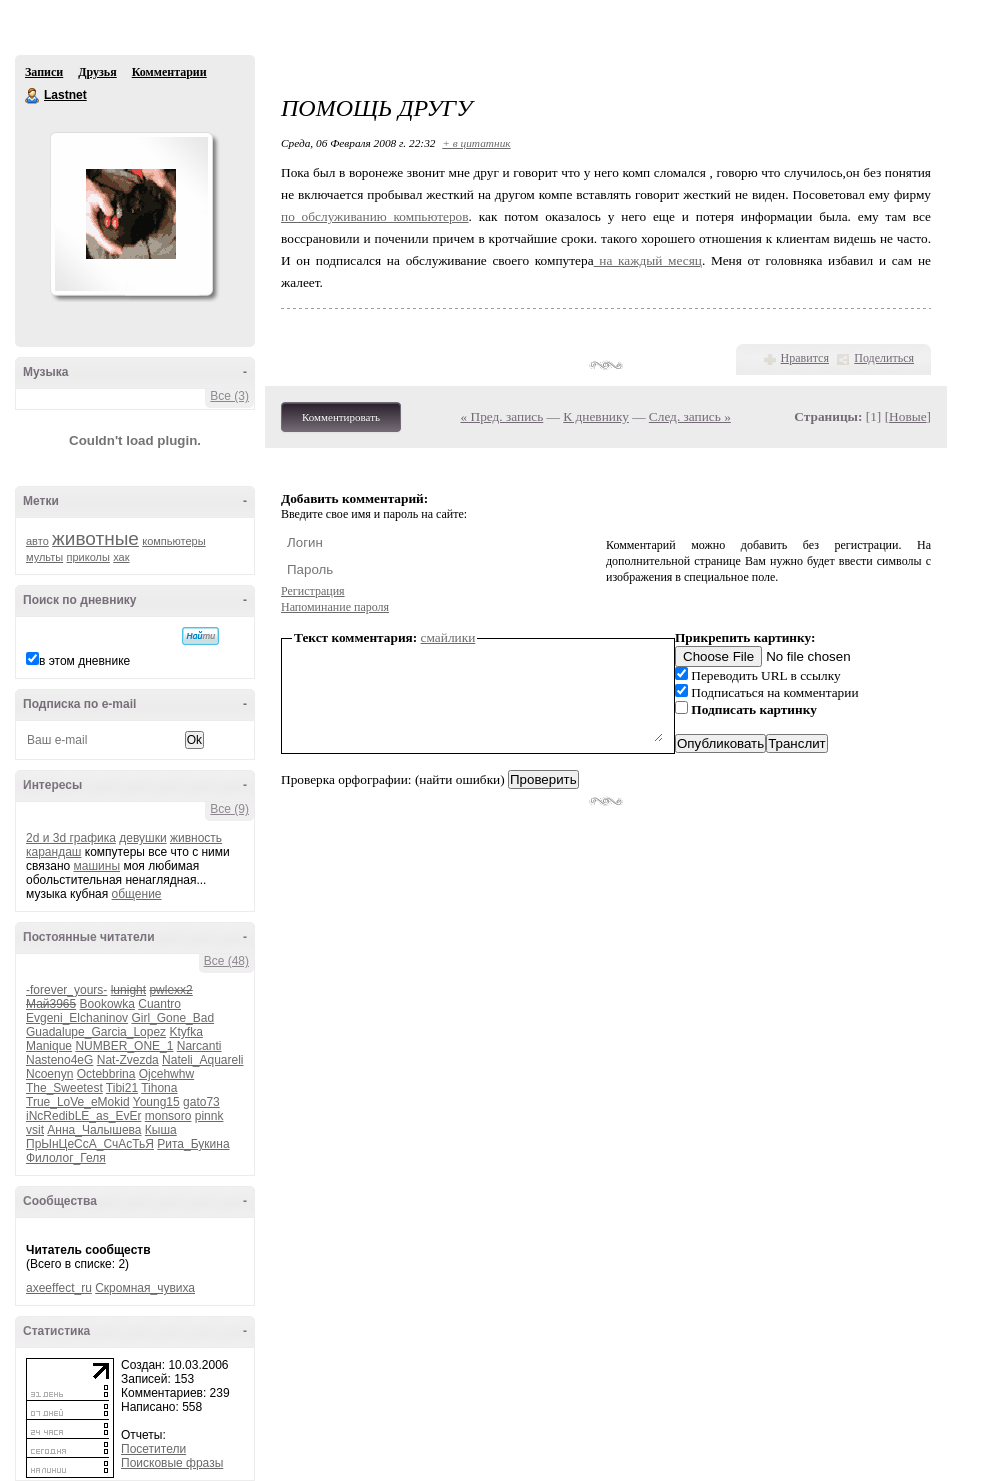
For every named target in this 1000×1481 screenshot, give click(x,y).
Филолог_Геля (66, 1158)
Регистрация (313, 591)
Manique (49, 1046)
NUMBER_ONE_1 (124, 1046)
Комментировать (341, 417)
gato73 (201, 1102)
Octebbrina (106, 1074)
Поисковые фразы (172, 1463)
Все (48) (226, 961)
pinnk (209, 1116)
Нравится (805, 358)
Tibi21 (122, 1088)
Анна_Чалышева (94, 1130)
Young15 (156, 1102)
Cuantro (159, 1004)
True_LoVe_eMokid (78, 1102)
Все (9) (229, 809)
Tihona (159, 1088)
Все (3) (229, 396)
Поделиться (884, 358)
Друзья (97, 72)
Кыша (161, 1130)
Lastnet (33, 96)
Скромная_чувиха (145, 1288)
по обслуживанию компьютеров (375, 216)
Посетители (153, 1449)
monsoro (168, 1116)
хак (121, 557)
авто (37, 541)
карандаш (53, 852)
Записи (44, 72)
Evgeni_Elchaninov (77, 1018)
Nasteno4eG (59, 1060)
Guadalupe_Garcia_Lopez (96, 1032)
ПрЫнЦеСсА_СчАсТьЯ (90, 1144)
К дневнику (596, 416)
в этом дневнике (84, 661)
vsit (35, 1130)
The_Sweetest (64, 1088)
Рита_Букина (193, 1144)
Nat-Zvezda (128, 1060)
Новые (907, 416)
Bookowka (107, 1004)
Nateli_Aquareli (202, 1060)
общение (137, 894)
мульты (44, 557)
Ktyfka (185, 1032)
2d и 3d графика (71, 838)
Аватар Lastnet (131, 214)
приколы (88, 557)
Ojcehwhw (166, 1074)
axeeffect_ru (59, 1288)
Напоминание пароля (335, 607)
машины (97, 866)
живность (196, 838)
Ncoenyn (49, 1074)
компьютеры (173, 541)
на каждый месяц (648, 260)
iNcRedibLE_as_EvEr (83, 1116)
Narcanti (199, 1046)
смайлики (448, 637)
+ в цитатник (476, 143)
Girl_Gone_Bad (172, 1018)
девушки (142, 838)
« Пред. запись (502, 416)
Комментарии (169, 72)
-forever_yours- (66, 990)
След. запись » (690, 416)
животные (95, 538)
